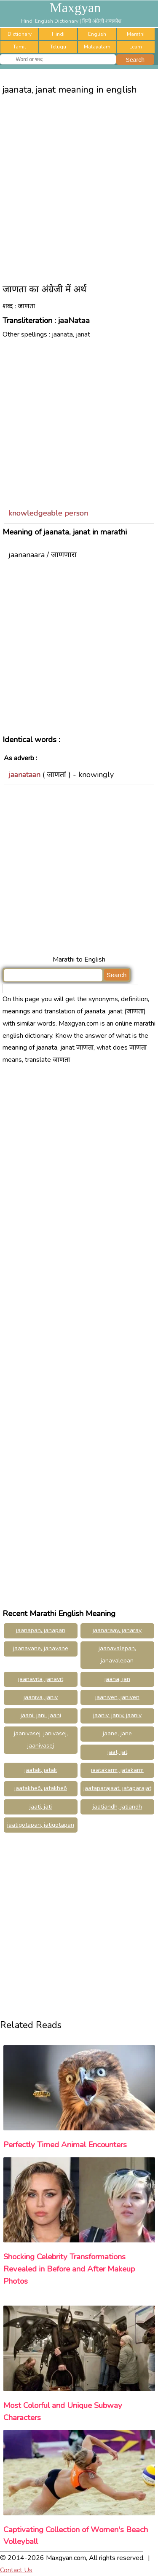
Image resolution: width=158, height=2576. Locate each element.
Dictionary (20, 34)
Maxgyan (75, 7)
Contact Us (16, 2570)
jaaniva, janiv (41, 1697)
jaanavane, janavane (40, 1648)
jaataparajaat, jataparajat (117, 1788)
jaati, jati (40, 1807)
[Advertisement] (79, 186)
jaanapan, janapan (40, 1630)
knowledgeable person (48, 513)
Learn (135, 46)
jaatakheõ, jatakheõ (40, 1788)
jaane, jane (117, 1733)
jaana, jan (117, 1679)
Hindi (58, 34)
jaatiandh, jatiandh (117, 1807)
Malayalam (97, 46)
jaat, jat (117, 1752)
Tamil (19, 46)
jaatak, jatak (40, 1770)
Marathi (136, 34)
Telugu (58, 46)
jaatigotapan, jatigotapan (40, 1825)
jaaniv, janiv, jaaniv (117, 1715)
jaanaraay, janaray (117, 1630)
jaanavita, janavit (40, 1679)
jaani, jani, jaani (41, 1715)
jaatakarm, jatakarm (117, 1770)
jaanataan (24, 775)
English (97, 34)
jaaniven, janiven (117, 1697)
